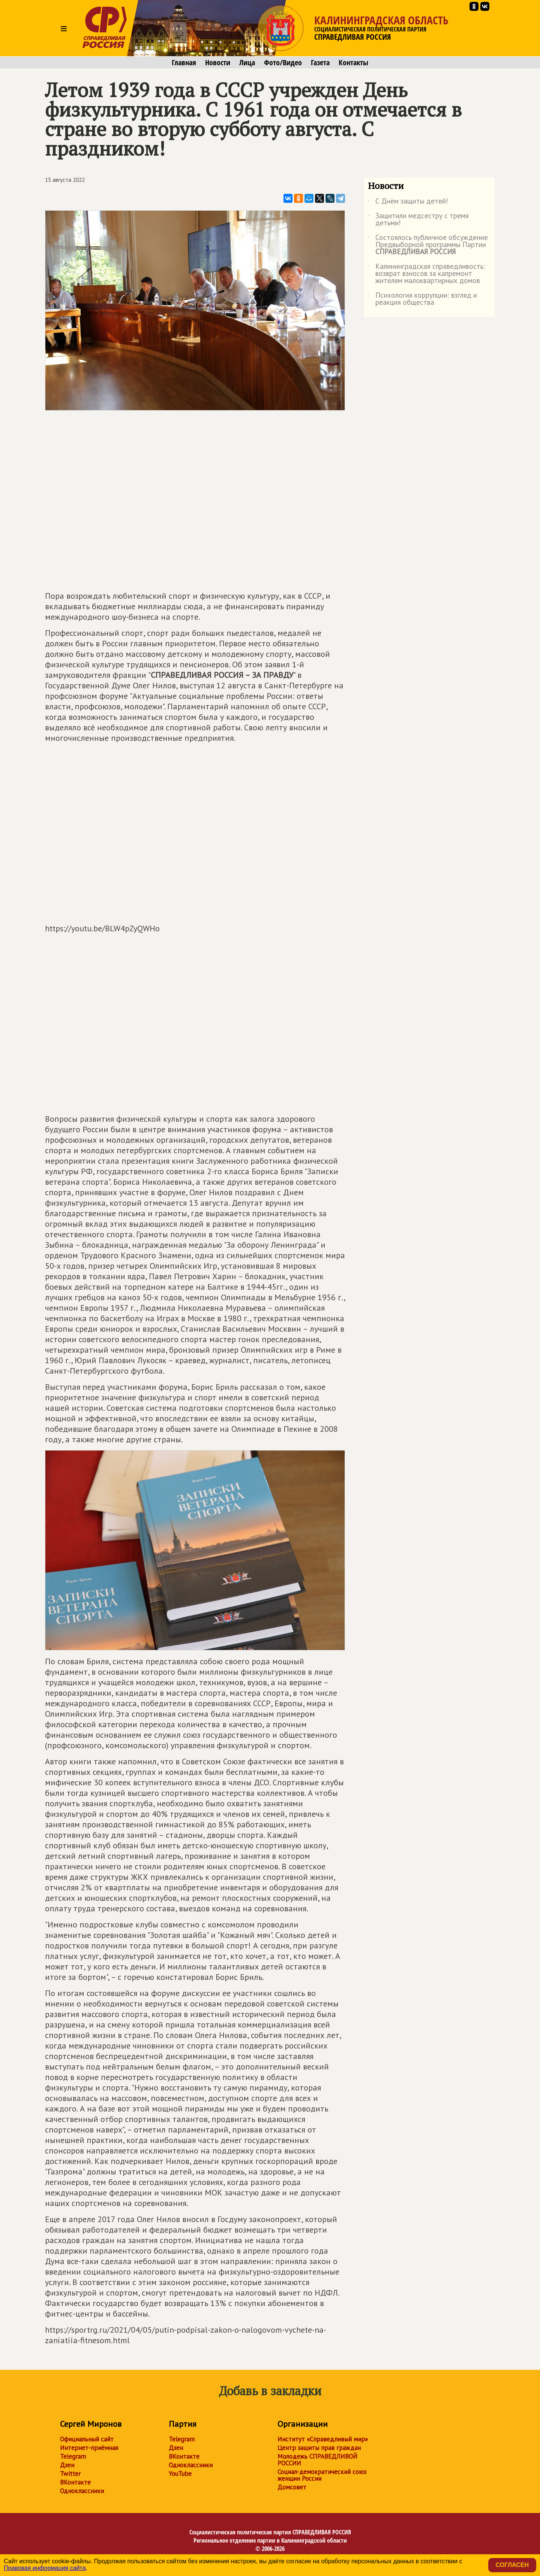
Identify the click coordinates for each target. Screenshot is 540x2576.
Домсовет (292, 2487)
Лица (247, 62)
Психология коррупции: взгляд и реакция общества (422, 299)
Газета (320, 62)
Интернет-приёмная (89, 2447)
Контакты (353, 62)
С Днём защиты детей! (408, 202)
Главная (184, 62)
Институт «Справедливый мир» (323, 2439)
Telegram (73, 2456)
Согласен (512, 2565)
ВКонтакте (75, 2482)
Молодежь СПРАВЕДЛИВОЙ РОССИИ (317, 2460)
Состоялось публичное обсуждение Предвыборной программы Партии (428, 245)
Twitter (70, 2473)
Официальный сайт (87, 2439)
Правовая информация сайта (45, 2568)
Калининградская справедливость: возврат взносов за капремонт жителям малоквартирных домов (426, 274)
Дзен (67, 2465)
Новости (217, 62)
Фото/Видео (283, 62)
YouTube (180, 2473)
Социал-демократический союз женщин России (322, 2475)
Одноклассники (82, 2491)
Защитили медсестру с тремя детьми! (418, 219)
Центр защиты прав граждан (319, 2447)
